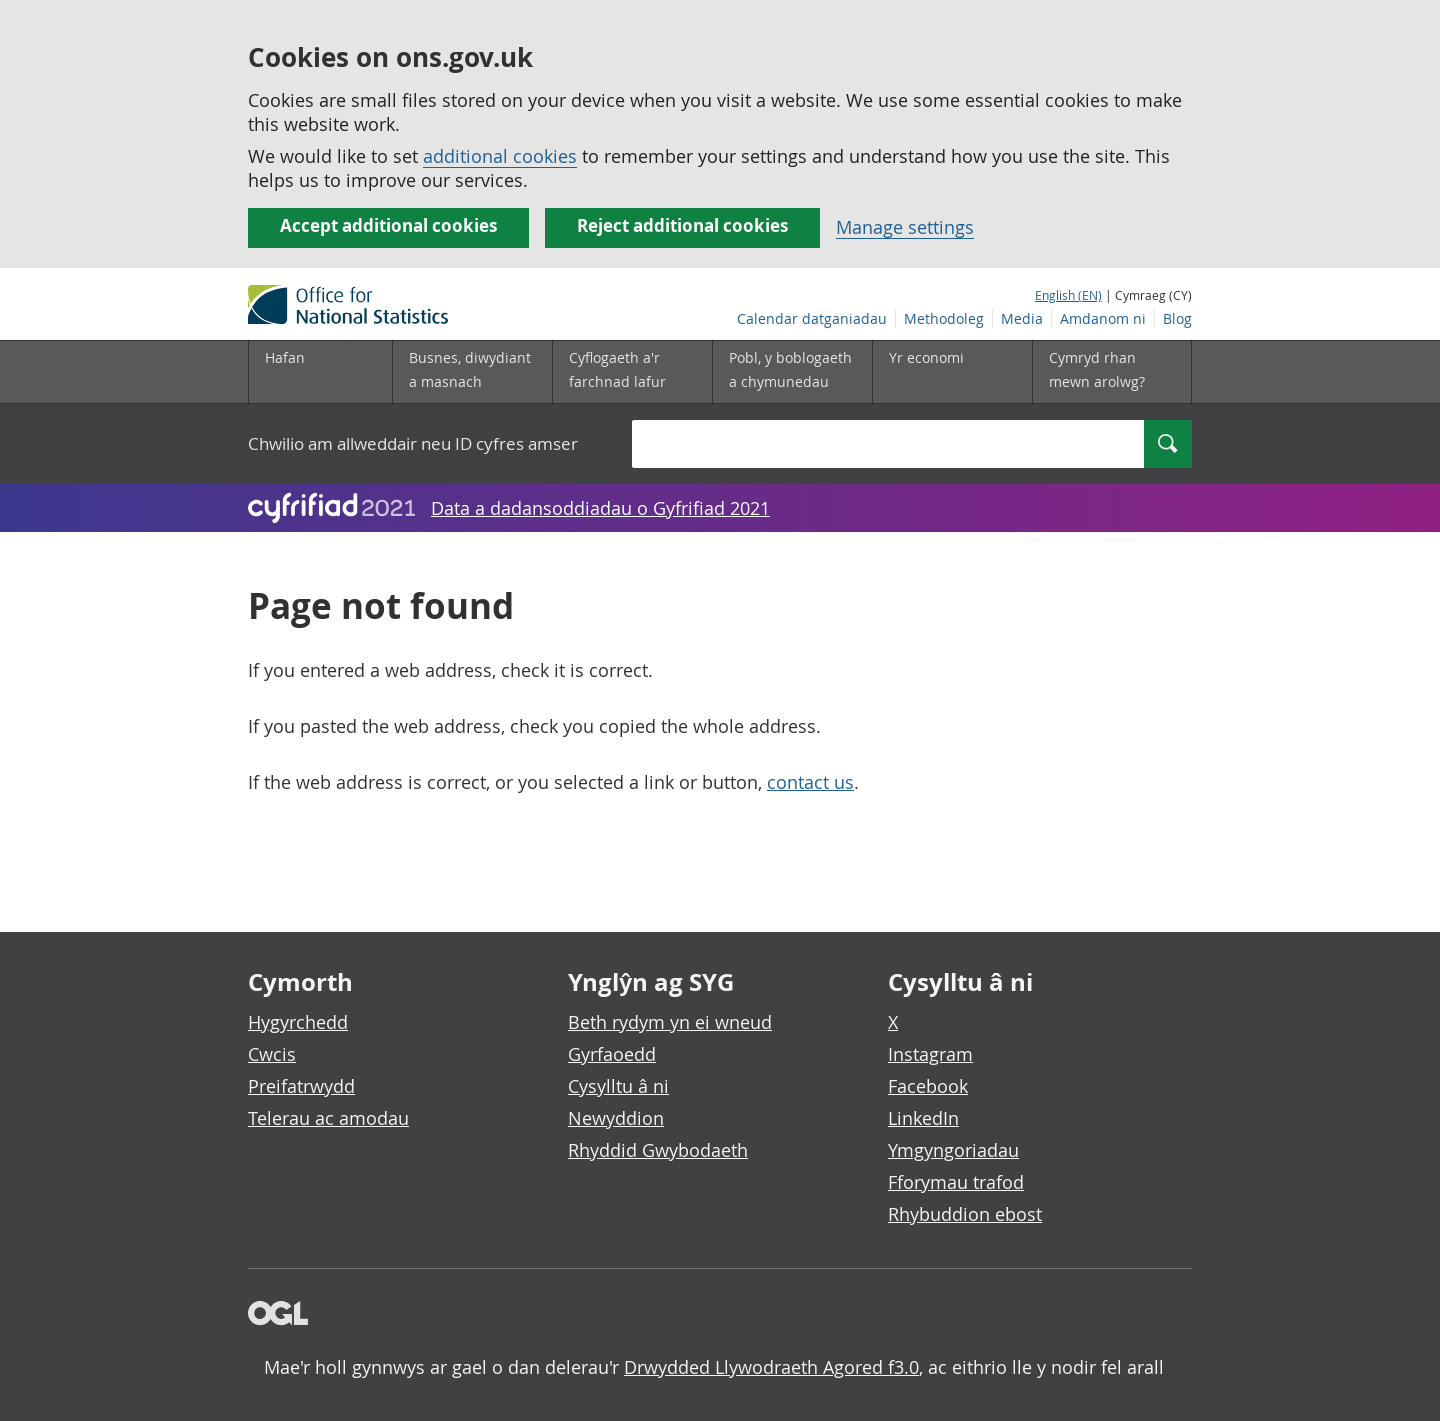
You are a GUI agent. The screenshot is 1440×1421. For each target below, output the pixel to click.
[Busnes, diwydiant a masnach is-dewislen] (472, 372)
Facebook (928, 1086)
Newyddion (616, 1118)
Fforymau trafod (956, 1182)
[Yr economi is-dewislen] (952, 372)
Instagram (930, 1054)
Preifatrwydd (301, 1086)
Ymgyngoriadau (953, 1150)
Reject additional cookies (682, 225)
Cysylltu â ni (618, 1086)
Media (1022, 318)
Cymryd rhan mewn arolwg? (1097, 369)
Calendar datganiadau (812, 318)
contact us (810, 782)
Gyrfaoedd (612, 1054)
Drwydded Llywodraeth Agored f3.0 (771, 1367)
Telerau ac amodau (328, 1118)
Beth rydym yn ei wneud (670, 1022)
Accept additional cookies (388, 225)
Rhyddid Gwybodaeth (658, 1150)
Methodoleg (944, 318)
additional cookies (500, 156)
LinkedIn (923, 1118)
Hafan (285, 357)
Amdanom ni (1103, 318)
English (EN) (1068, 295)
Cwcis (272, 1054)
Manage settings (905, 227)
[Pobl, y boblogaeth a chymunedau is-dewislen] (792, 372)
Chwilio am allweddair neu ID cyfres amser (413, 443)
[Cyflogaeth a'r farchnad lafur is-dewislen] (632, 372)
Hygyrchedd (298, 1022)
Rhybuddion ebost (965, 1214)
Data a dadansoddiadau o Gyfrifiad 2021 (600, 508)
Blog (1177, 318)
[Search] (1168, 444)
